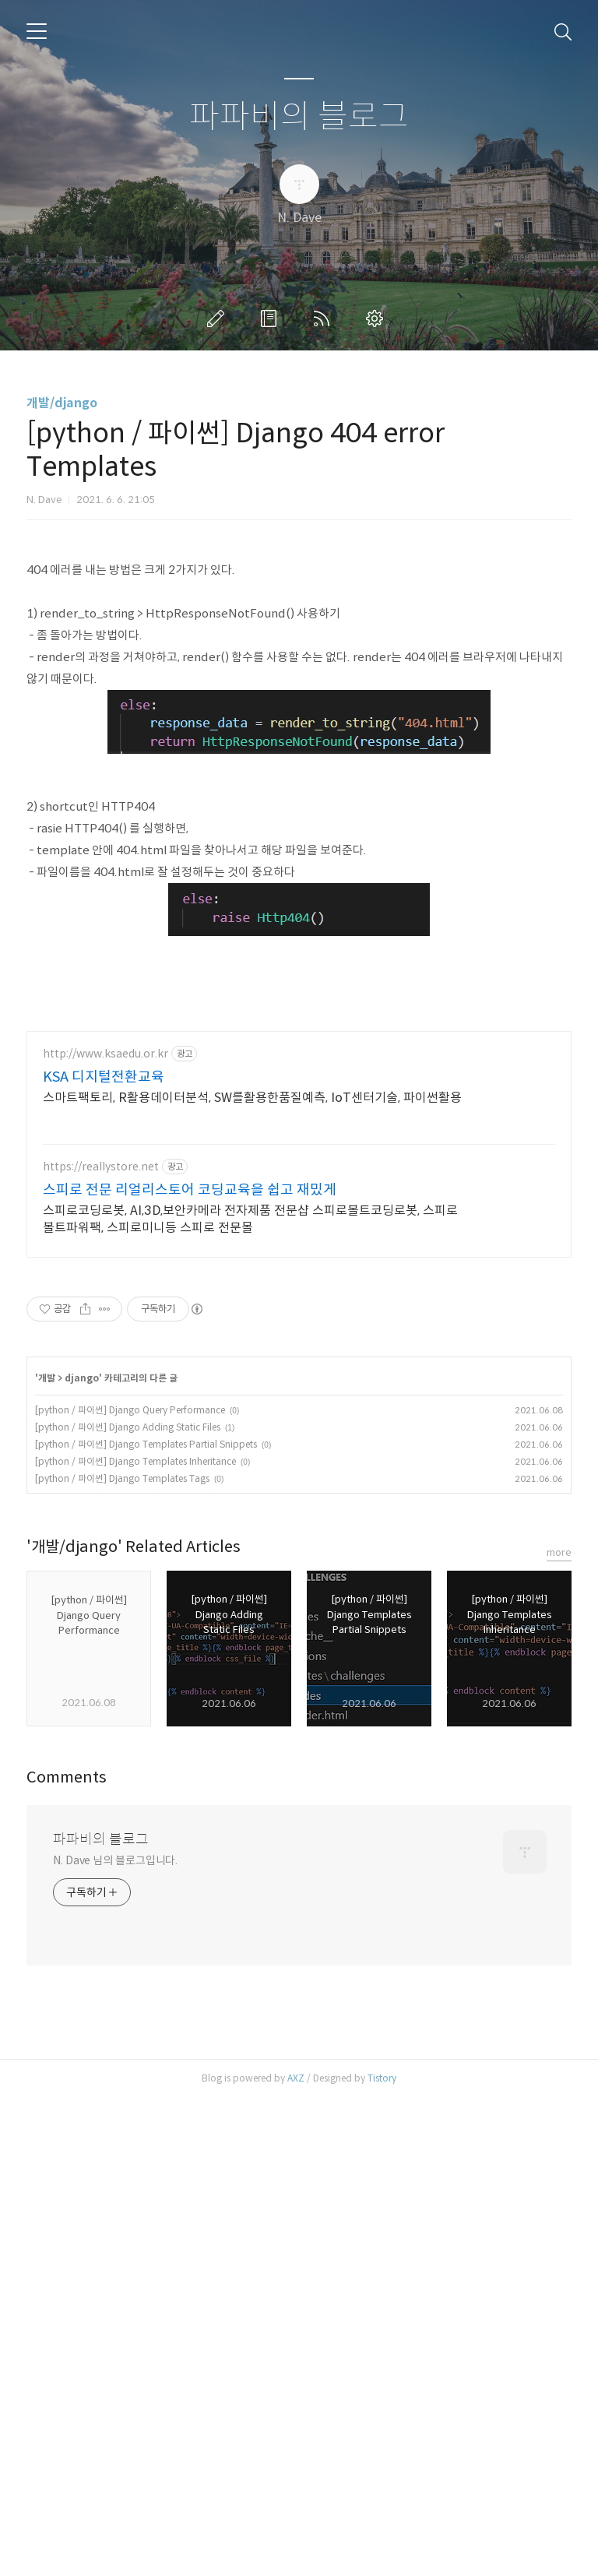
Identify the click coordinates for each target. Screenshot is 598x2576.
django (82, 1856)
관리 (377, 318)
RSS (324, 318)
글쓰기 (218, 318)
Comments (66, 2255)
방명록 (271, 318)
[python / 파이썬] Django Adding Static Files (127, 1905)
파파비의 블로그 (299, 117)
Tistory (382, 2556)
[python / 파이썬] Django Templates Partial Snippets (146, 1922)
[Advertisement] (299, 653)
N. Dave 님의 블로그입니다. (115, 2338)
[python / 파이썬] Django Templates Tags (122, 1956)
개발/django (61, 403)
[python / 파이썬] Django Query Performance (130, 1888)
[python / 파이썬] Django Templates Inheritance (135, 1939)
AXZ (295, 2556)
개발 (46, 1856)
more (559, 2030)
